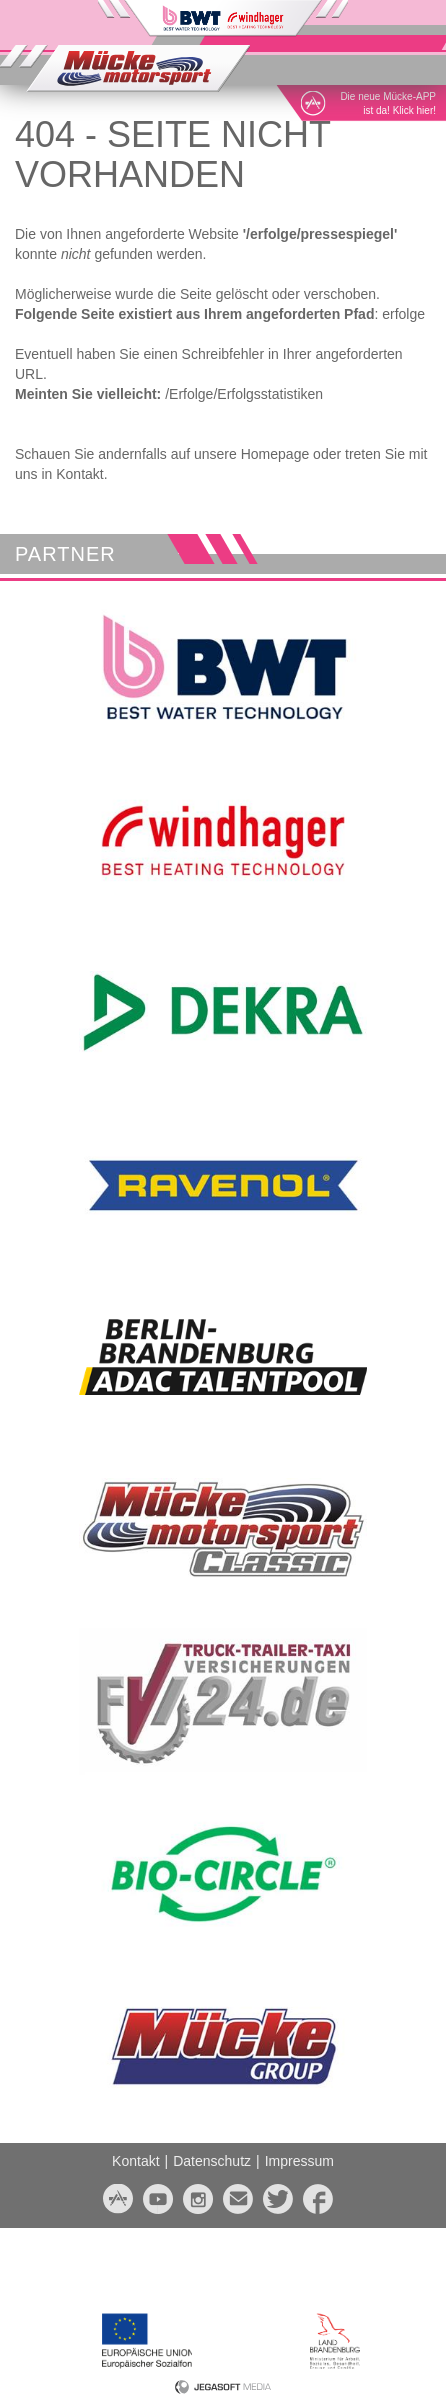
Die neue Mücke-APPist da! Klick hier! (388, 103)
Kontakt (135, 2161)
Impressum (299, 2161)
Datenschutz (212, 2161)
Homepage (275, 454)
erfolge (403, 314)
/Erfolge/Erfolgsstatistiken (244, 394)
